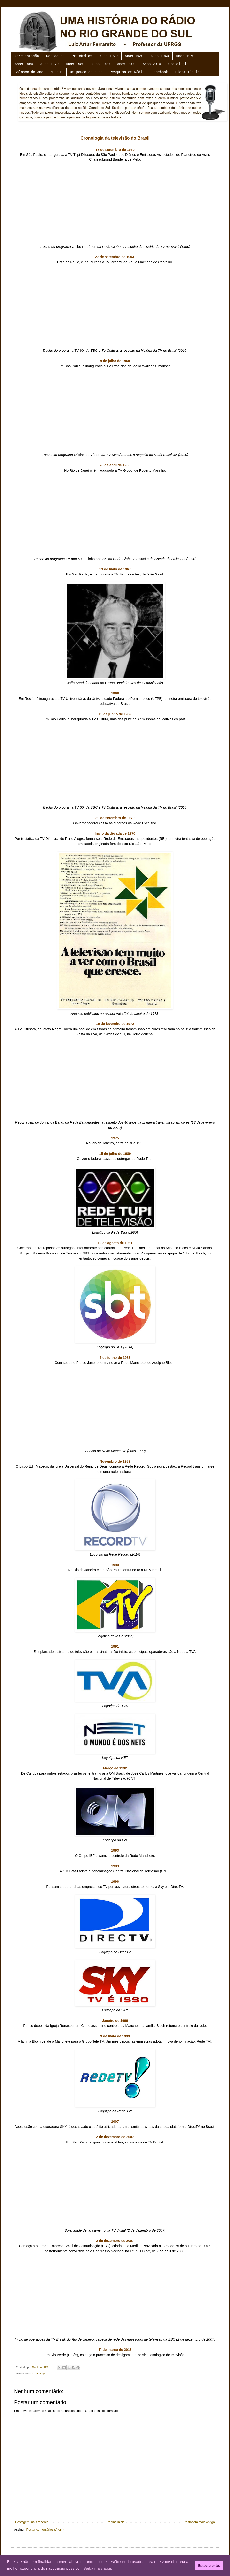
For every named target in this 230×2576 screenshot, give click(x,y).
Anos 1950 (185, 56)
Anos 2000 (126, 64)
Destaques (55, 56)
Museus (57, 72)
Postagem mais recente (31, 2522)
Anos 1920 (108, 56)
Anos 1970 (49, 64)
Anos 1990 (101, 64)
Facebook (160, 72)
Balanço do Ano (29, 72)
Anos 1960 (24, 64)
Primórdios (82, 56)
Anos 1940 (160, 56)
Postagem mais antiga (199, 2522)
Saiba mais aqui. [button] (97, 2568)
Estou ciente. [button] (209, 2566)
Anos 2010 (152, 64)
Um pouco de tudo (86, 72)
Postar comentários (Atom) (45, 2529)
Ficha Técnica (188, 72)
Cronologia (178, 64)
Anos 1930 (134, 56)
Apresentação (27, 56)
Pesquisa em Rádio (127, 72)
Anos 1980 (75, 64)
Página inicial (116, 2522)
